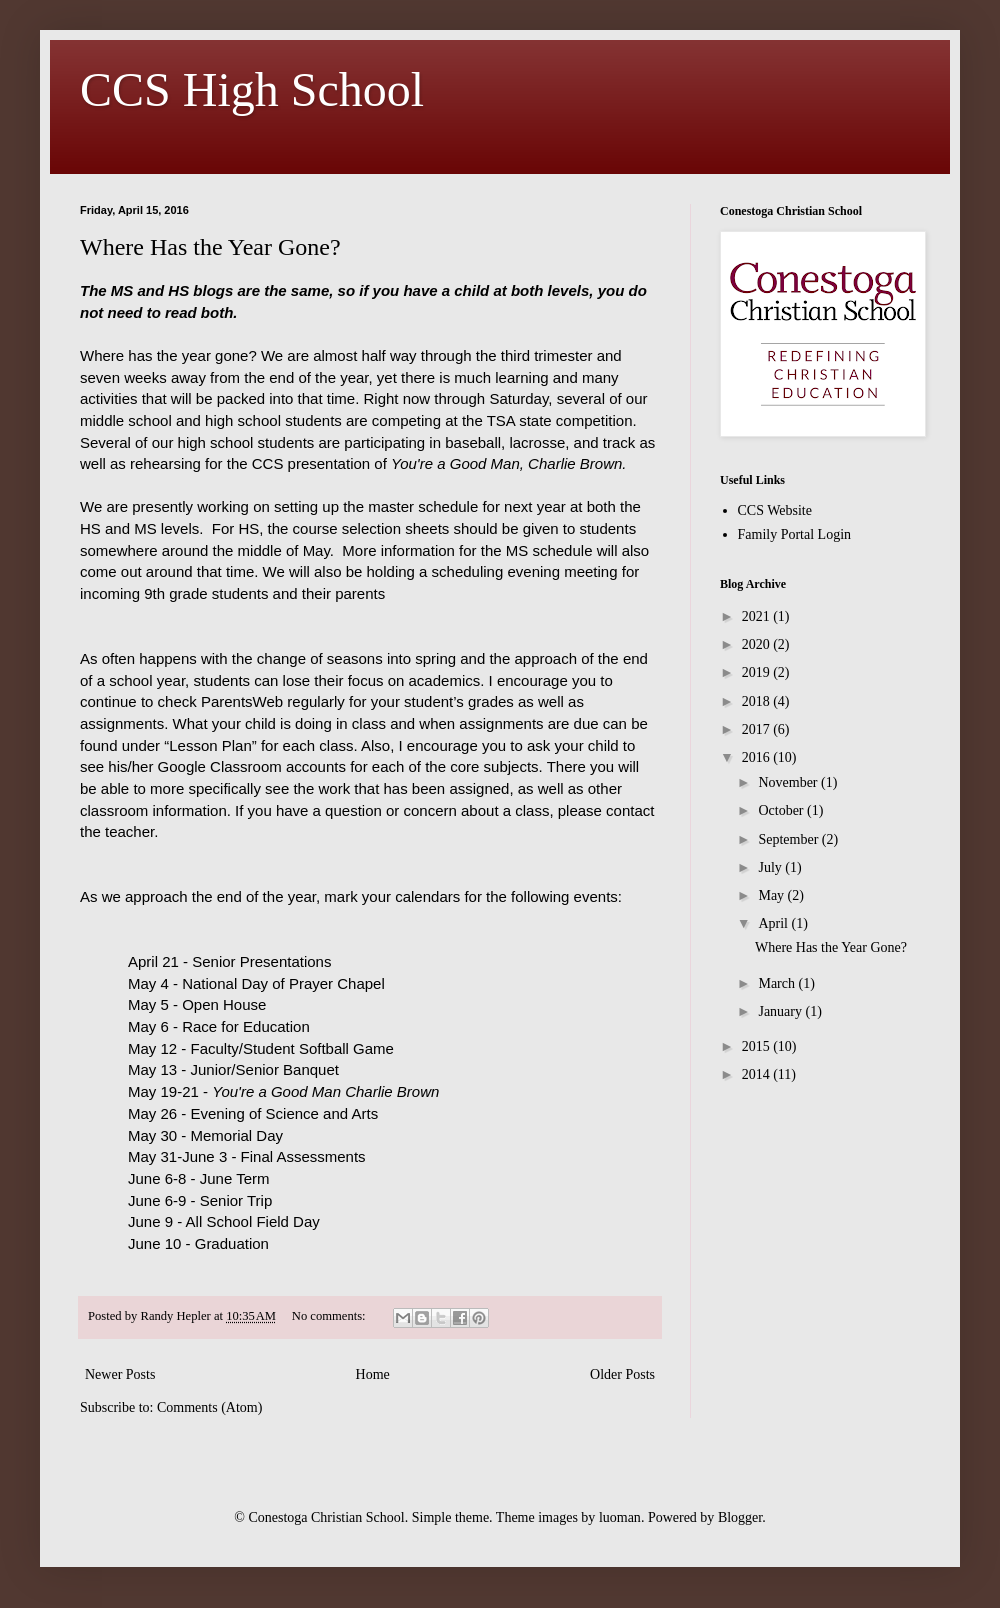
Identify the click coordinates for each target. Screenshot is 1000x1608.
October (782, 810)
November (789, 782)
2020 (758, 644)
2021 (758, 616)
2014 (758, 1074)
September (789, 839)
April (774, 923)
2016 (758, 757)
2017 (758, 729)
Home (373, 1374)
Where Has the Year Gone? (210, 247)
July (771, 867)
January (781, 1011)
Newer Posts (120, 1374)
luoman (620, 1517)
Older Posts (622, 1374)
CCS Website (775, 510)
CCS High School (252, 89)
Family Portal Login (795, 534)
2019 (758, 672)
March (778, 983)
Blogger (740, 1517)
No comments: (330, 1316)
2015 (758, 1046)
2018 (758, 701)
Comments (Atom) (209, 1407)
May (772, 895)
